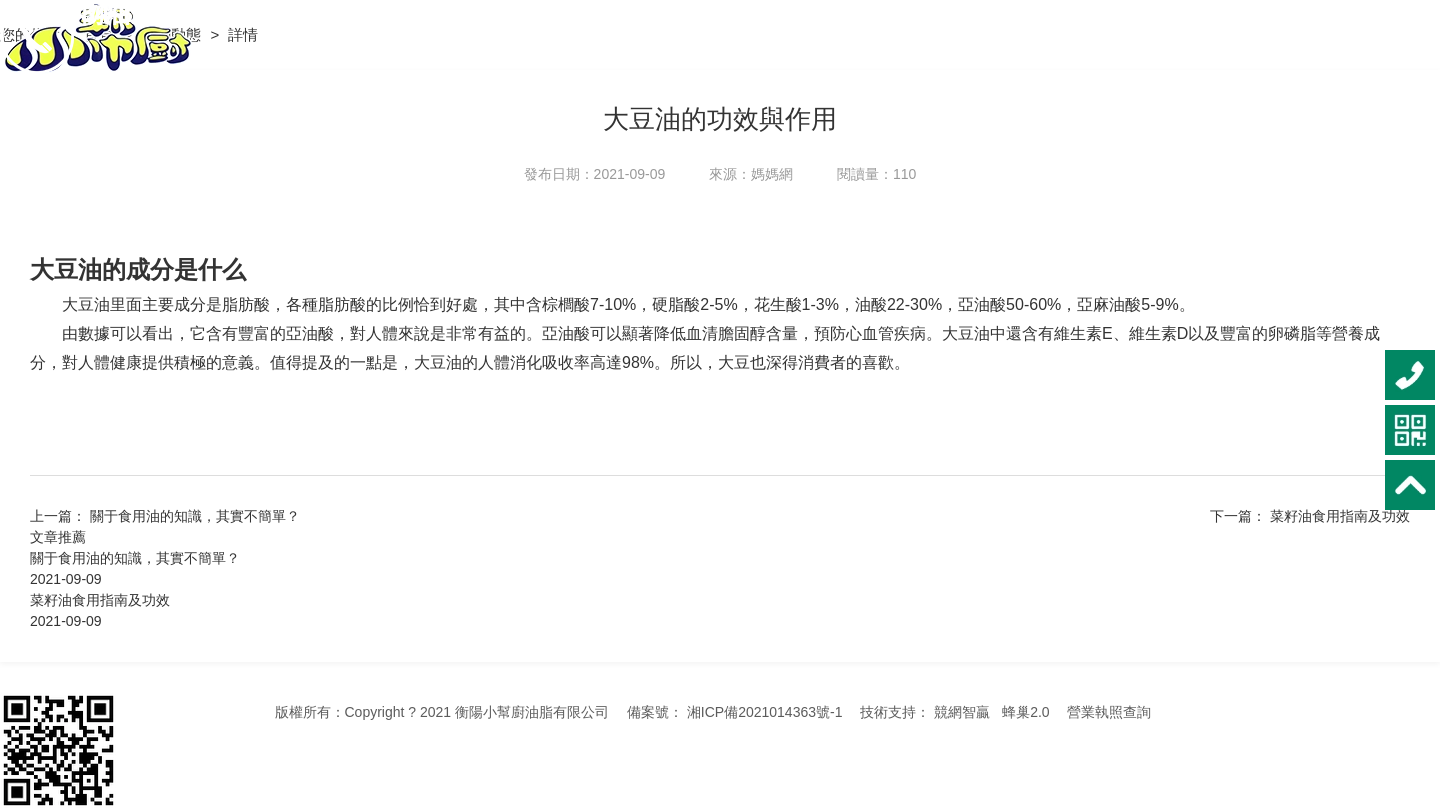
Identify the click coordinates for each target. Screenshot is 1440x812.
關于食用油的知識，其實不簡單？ (195, 516)
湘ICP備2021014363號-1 (765, 712)
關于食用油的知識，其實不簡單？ (135, 558)
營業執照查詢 (1109, 712)
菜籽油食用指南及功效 (1340, 516)
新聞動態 (173, 34)
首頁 (101, 34)
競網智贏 (962, 712)
